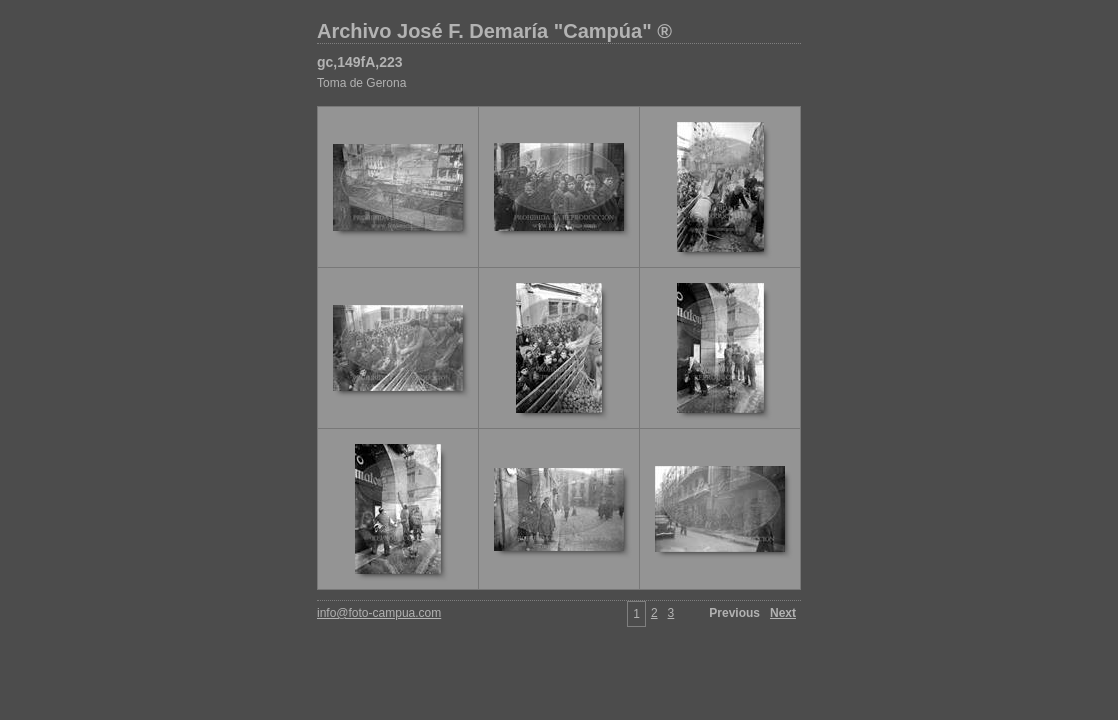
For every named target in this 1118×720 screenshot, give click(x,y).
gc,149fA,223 (360, 62)
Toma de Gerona (361, 83)
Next (783, 613)
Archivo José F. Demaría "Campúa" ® (494, 31)
